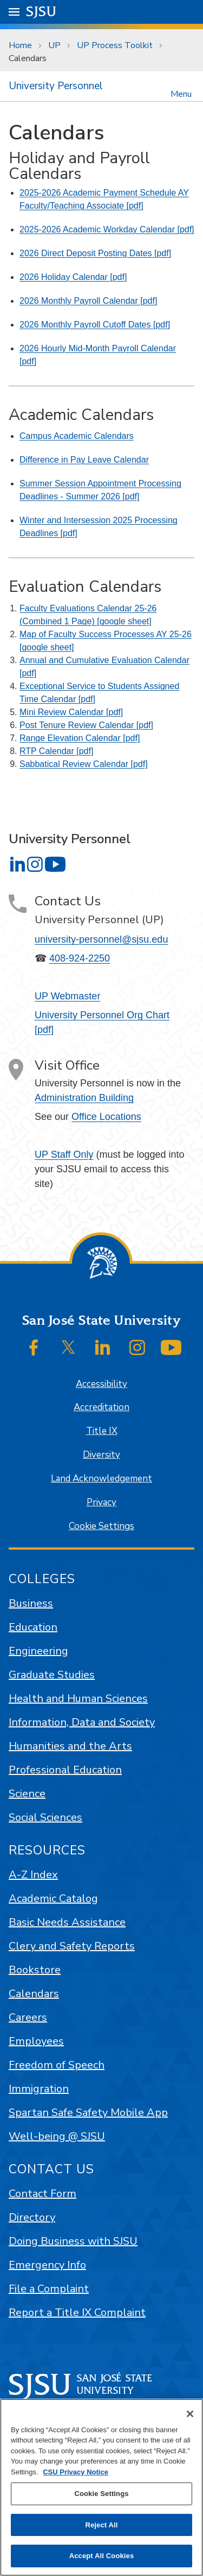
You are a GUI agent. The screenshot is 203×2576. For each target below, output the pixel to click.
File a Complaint (49, 2288)
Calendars (28, 58)
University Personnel (56, 86)
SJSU (41, 11)
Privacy (101, 1502)
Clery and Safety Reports (72, 1946)
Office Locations (106, 1116)
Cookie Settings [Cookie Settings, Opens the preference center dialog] (101, 2494)
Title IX (101, 1431)
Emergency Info (47, 2265)
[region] (101, 2487)
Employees (36, 2041)
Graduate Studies (52, 1674)
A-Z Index (33, 1874)
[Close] (190, 2414)
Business (31, 1603)
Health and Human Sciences (78, 1698)
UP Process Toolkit (115, 45)
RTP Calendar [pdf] (56, 751)
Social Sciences (45, 1817)
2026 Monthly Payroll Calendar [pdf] (88, 300)
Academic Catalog (53, 1898)
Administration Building (84, 1097)
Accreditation (101, 1407)
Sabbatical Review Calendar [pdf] (83, 764)
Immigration (39, 2088)
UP (54, 45)
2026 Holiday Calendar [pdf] (73, 277)
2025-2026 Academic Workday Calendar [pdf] (106, 229)
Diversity (101, 1455)
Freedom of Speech (56, 2065)
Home (20, 45)
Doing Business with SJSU (73, 2241)
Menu (181, 93)
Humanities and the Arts (70, 1746)
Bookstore (35, 1970)
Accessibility (101, 1384)
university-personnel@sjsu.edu (101, 939)
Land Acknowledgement (101, 1478)
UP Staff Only (64, 1154)
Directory (32, 2217)
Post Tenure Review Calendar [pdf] (86, 725)
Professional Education (65, 1770)
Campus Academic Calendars (76, 436)
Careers (28, 2017)
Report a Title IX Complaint (77, 2312)
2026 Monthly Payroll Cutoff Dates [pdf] (94, 324)
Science (27, 1793)
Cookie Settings (101, 1526)
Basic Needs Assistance (67, 1922)
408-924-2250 (79, 958)
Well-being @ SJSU (57, 2136)
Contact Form (42, 2193)
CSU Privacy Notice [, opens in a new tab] (75, 2472)
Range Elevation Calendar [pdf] (79, 738)
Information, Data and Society (82, 1722)
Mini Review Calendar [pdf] (71, 712)
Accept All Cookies (101, 2556)
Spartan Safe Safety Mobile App (88, 2112)
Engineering (38, 1651)
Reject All (101, 2525)
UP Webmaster (67, 996)
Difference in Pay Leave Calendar (84, 459)
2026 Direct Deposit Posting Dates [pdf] (95, 253)
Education (33, 1627)
